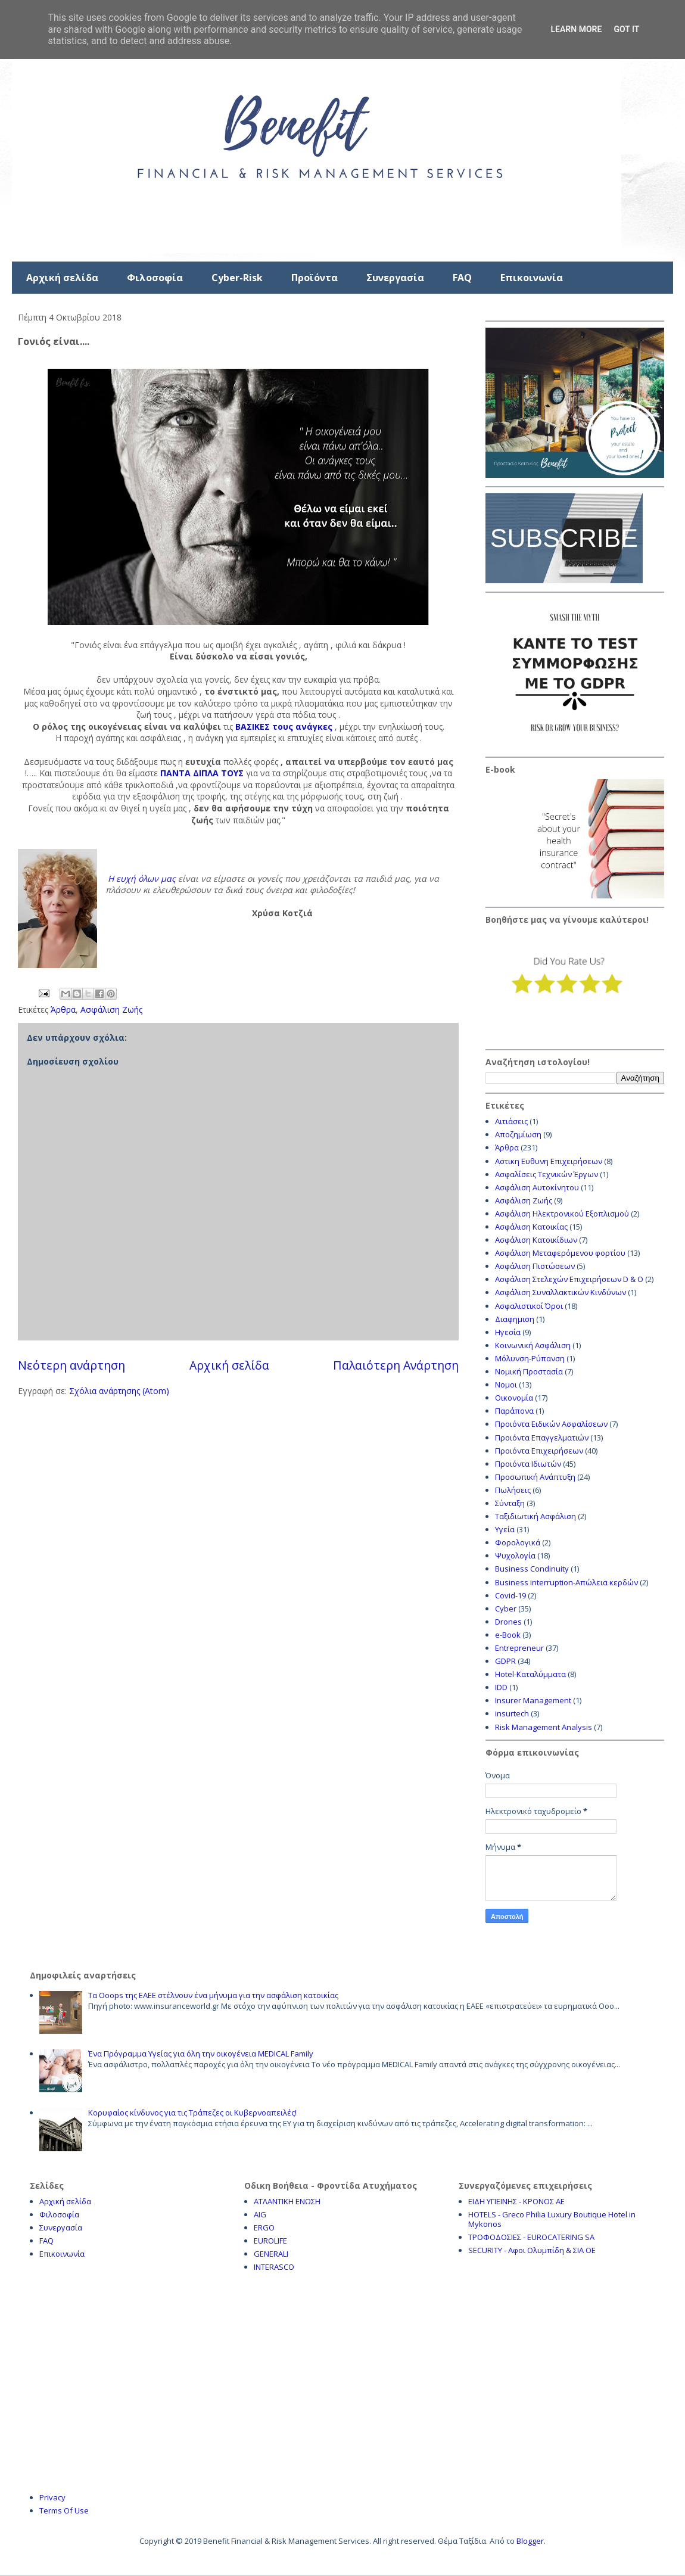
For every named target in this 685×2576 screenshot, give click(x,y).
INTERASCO (274, 2266)
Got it (626, 29)
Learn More (576, 29)
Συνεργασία (395, 277)
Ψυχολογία (515, 1555)
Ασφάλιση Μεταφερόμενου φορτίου (560, 1252)
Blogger (530, 2540)
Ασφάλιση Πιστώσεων (535, 1266)
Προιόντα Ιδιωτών (528, 1463)
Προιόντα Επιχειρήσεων (539, 1450)
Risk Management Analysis (543, 1727)
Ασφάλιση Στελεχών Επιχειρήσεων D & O (569, 1279)
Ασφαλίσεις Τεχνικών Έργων (546, 1174)
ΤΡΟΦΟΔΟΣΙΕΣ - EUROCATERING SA (531, 2237)
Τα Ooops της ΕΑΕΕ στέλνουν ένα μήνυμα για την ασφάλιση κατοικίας (213, 1995)
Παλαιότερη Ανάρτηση (396, 1365)
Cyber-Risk (237, 277)
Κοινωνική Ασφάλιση (533, 1345)
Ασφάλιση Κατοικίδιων (536, 1239)
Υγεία (505, 1529)
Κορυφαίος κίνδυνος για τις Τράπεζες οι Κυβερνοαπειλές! (192, 2112)
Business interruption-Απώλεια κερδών (566, 1582)
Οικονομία (514, 1397)
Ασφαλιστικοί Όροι (529, 1306)
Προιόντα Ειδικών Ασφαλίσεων (551, 1423)
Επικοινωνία (531, 277)
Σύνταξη (510, 1503)
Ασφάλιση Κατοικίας (531, 1226)
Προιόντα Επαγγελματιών (542, 1437)
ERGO (264, 2227)
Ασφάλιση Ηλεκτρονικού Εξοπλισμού (562, 1213)
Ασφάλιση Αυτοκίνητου (537, 1187)
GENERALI (271, 2253)
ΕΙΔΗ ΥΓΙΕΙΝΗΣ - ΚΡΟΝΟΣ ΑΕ (516, 2201)
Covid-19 (510, 1595)
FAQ (462, 277)
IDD (501, 1687)
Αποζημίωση (518, 1134)
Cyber (505, 1608)
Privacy (52, 2497)
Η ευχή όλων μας (142, 878)
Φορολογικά (517, 1542)
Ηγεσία (508, 1332)
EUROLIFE (270, 2240)
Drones (508, 1621)
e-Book (508, 1634)
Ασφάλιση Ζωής (111, 1009)
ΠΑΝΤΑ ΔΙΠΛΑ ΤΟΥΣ (201, 773)
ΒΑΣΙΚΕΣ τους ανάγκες (283, 726)
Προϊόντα (314, 277)
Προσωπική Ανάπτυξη (535, 1476)
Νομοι (506, 1384)
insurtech (512, 1713)
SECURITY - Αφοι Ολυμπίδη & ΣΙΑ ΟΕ (532, 2250)
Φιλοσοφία (155, 277)
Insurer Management (533, 1700)
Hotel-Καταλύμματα (530, 1674)
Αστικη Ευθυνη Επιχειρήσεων (548, 1161)
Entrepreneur (519, 1647)
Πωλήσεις (513, 1490)
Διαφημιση (514, 1319)
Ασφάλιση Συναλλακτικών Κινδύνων (560, 1292)
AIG (260, 2214)
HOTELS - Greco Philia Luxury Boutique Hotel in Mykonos (552, 2219)
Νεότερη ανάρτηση (71, 1365)
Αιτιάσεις (511, 1121)
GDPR (505, 1661)
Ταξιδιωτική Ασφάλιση (535, 1516)
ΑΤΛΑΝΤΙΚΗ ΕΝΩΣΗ (287, 2201)
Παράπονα (514, 1410)
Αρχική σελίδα (62, 277)
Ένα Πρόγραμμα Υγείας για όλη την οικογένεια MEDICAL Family (200, 2053)
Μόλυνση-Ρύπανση (530, 1358)
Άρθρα (63, 1009)
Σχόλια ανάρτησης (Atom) (119, 1390)
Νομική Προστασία (529, 1371)
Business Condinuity (532, 1568)
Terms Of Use (64, 2510)
